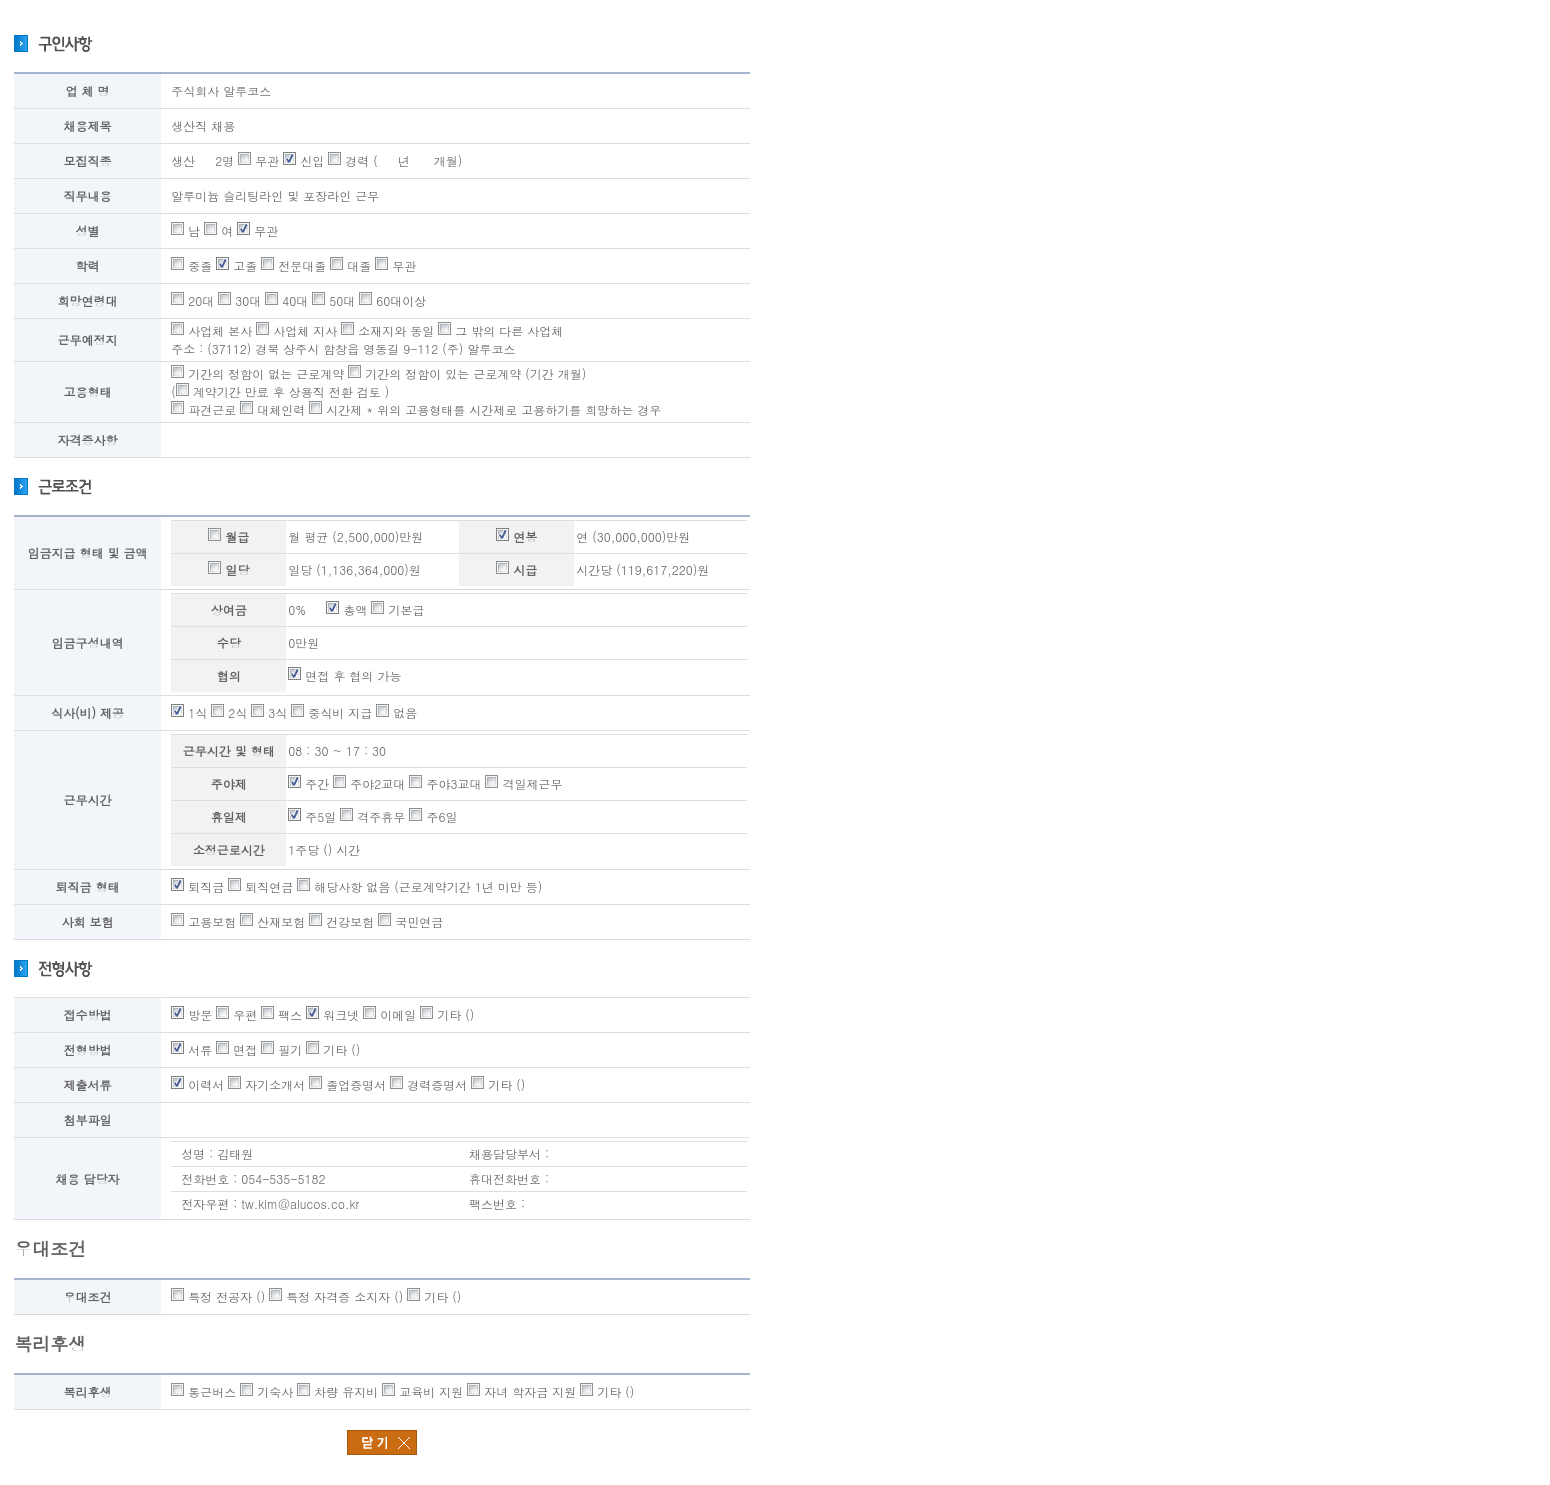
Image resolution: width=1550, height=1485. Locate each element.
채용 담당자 (88, 1178)
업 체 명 (88, 90)
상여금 (229, 609)
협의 (229, 675)
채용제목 (88, 125)
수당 (229, 642)
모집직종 (88, 160)
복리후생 (88, 1391)
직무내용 (88, 195)
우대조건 (88, 1296)
